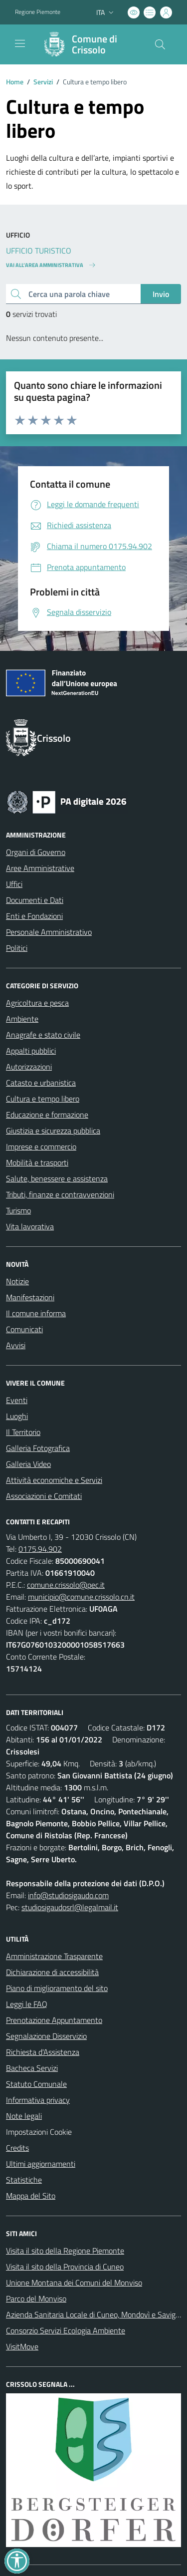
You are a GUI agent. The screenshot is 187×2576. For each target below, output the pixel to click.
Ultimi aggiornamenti (40, 2164)
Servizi (43, 81)
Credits (17, 2148)
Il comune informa (36, 1313)
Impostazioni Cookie (39, 2132)
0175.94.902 (40, 1549)
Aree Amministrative (40, 868)
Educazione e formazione (47, 1115)
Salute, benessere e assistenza (57, 1178)
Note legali (24, 2116)
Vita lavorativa (30, 1226)
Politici (16, 948)
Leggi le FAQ (26, 2004)
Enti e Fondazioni (34, 916)
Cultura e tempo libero (42, 1099)
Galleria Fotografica (38, 1448)
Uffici (14, 884)
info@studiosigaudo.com (68, 1895)
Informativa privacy (38, 2100)
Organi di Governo (35, 852)
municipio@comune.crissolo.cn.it (81, 1597)
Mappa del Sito (30, 2196)
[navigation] (20, 43)
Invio (161, 294)
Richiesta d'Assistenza (42, 2052)
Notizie (17, 1281)
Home (14, 81)
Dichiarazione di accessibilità (52, 1972)
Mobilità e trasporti (37, 1162)
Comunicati (24, 1329)
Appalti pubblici (31, 1051)
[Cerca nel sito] (160, 44)
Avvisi (15, 1345)
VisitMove (22, 2346)
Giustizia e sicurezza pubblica (53, 1131)
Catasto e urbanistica (41, 1083)
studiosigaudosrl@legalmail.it (69, 1907)
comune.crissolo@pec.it (66, 1585)
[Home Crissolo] (88, 44)
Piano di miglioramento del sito (57, 1988)
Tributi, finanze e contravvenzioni (60, 1194)
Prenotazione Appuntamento (54, 2020)
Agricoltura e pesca (37, 1003)
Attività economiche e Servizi (54, 1480)
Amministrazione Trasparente (54, 1956)
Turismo (18, 1210)
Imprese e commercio (41, 1146)
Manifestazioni (30, 1297)
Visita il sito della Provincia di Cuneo (65, 2267)
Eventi (16, 1400)
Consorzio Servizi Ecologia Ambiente (65, 2330)
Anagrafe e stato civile (43, 1035)
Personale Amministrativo (49, 932)
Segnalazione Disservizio (46, 2036)
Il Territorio (23, 1432)
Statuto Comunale (36, 2084)
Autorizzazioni (29, 1067)
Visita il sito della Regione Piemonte (65, 2251)
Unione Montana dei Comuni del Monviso (74, 2283)
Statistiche (24, 2180)
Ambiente (22, 1019)
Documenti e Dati (34, 900)
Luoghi (17, 1416)
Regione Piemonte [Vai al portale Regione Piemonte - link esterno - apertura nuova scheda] (37, 11)
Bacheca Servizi (32, 2068)
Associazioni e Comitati (44, 1496)
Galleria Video (28, 1464)
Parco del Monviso (36, 2298)
